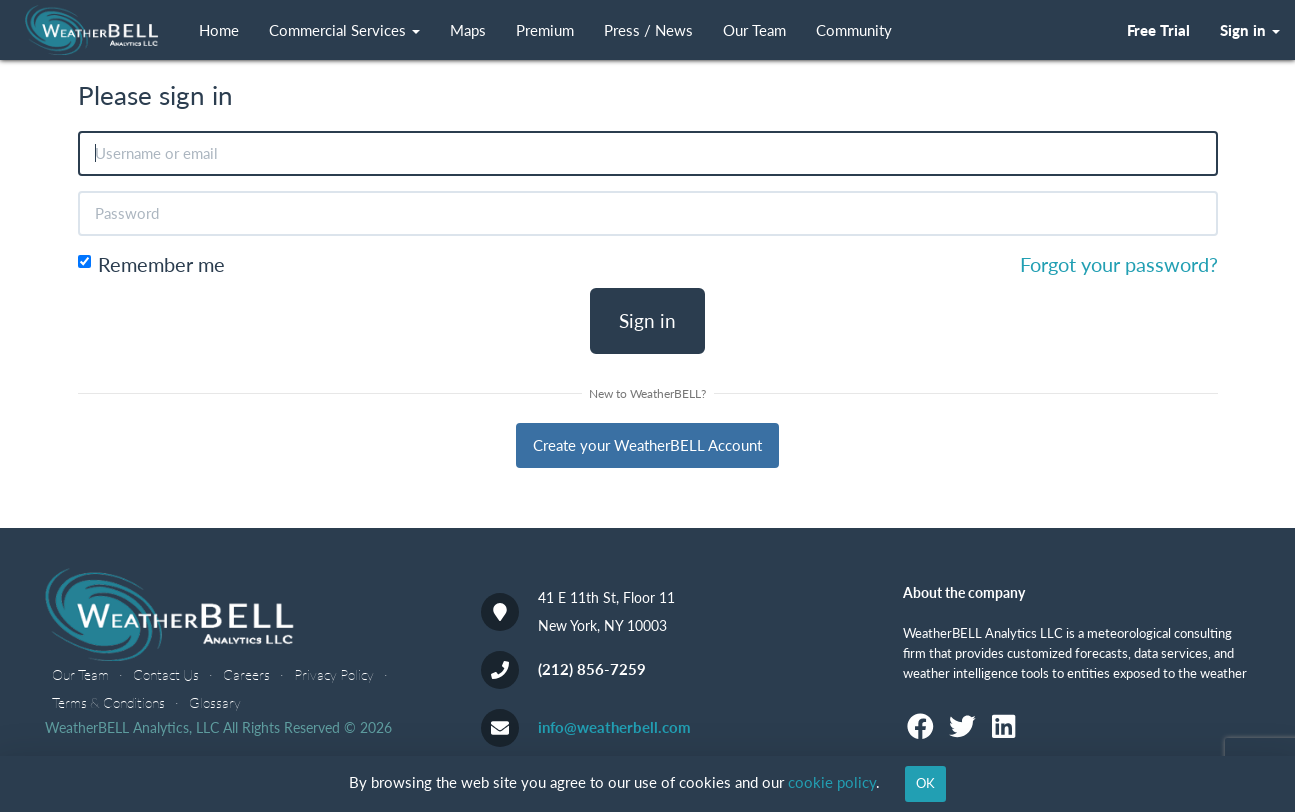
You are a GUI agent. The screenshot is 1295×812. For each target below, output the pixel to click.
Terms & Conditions (108, 702)
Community (854, 30)
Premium (545, 30)
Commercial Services (344, 30)
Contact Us (166, 674)
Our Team (754, 30)
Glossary (215, 702)
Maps (468, 30)
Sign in (647, 320)
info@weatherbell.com (614, 727)
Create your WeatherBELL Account (647, 445)
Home (219, 30)
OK (925, 783)
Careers (246, 674)
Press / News (648, 30)
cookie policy (832, 782)
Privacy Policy (334, 674)
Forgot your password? (1119, 264)
